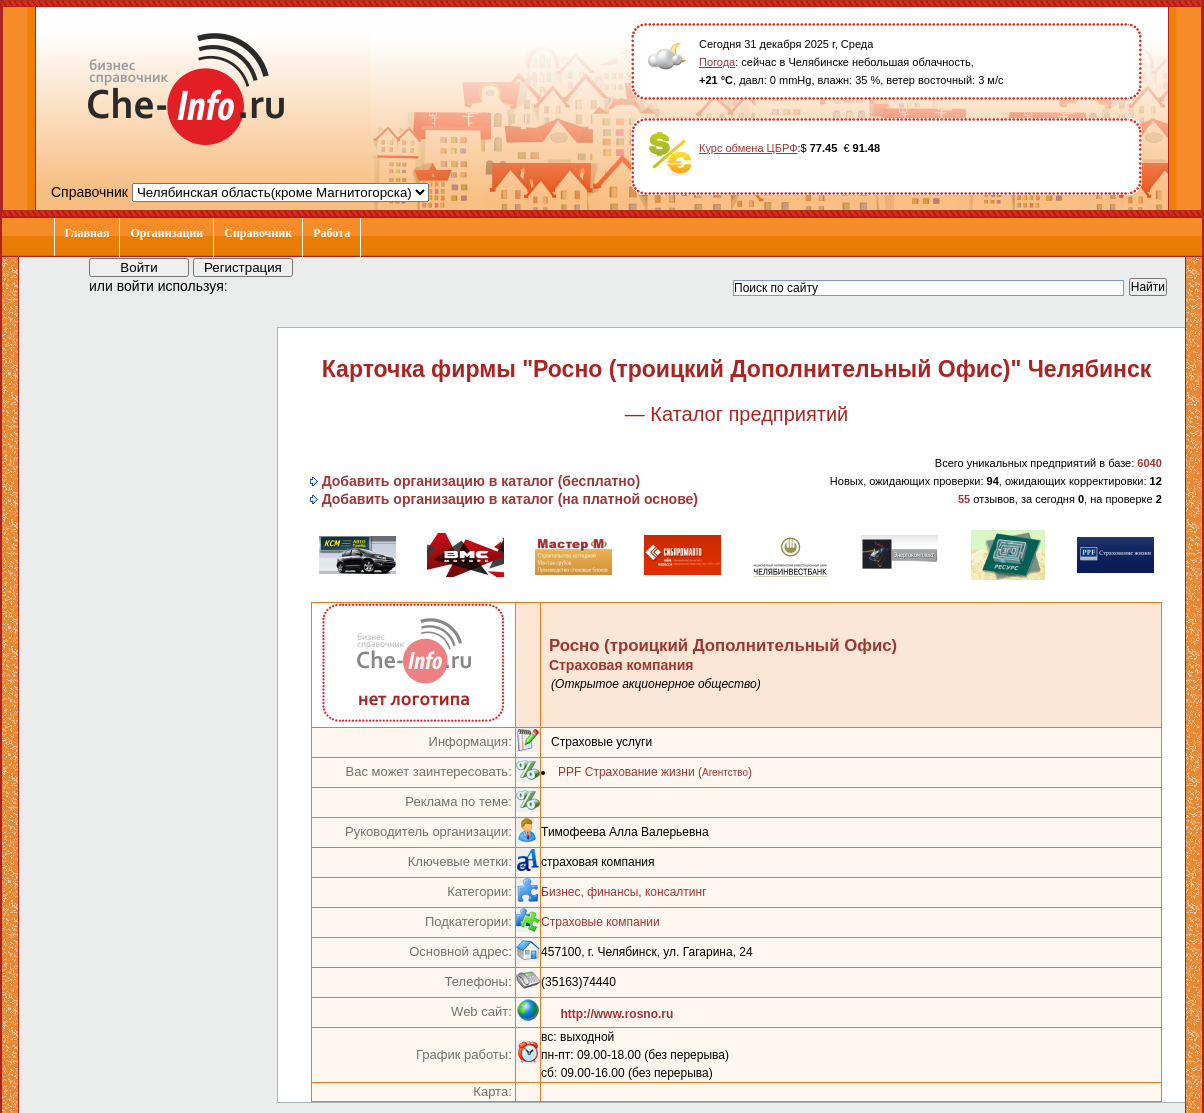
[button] (261, 285)
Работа (331, 233)
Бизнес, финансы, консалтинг (623, 892)
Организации (166, 233)
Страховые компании (600, 922)
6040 (1149, 463)
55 (964, 499)
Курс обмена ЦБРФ (748, 148)
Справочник (258, 233)
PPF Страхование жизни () (655, 772)
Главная (87, 233)
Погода (717, 62)
